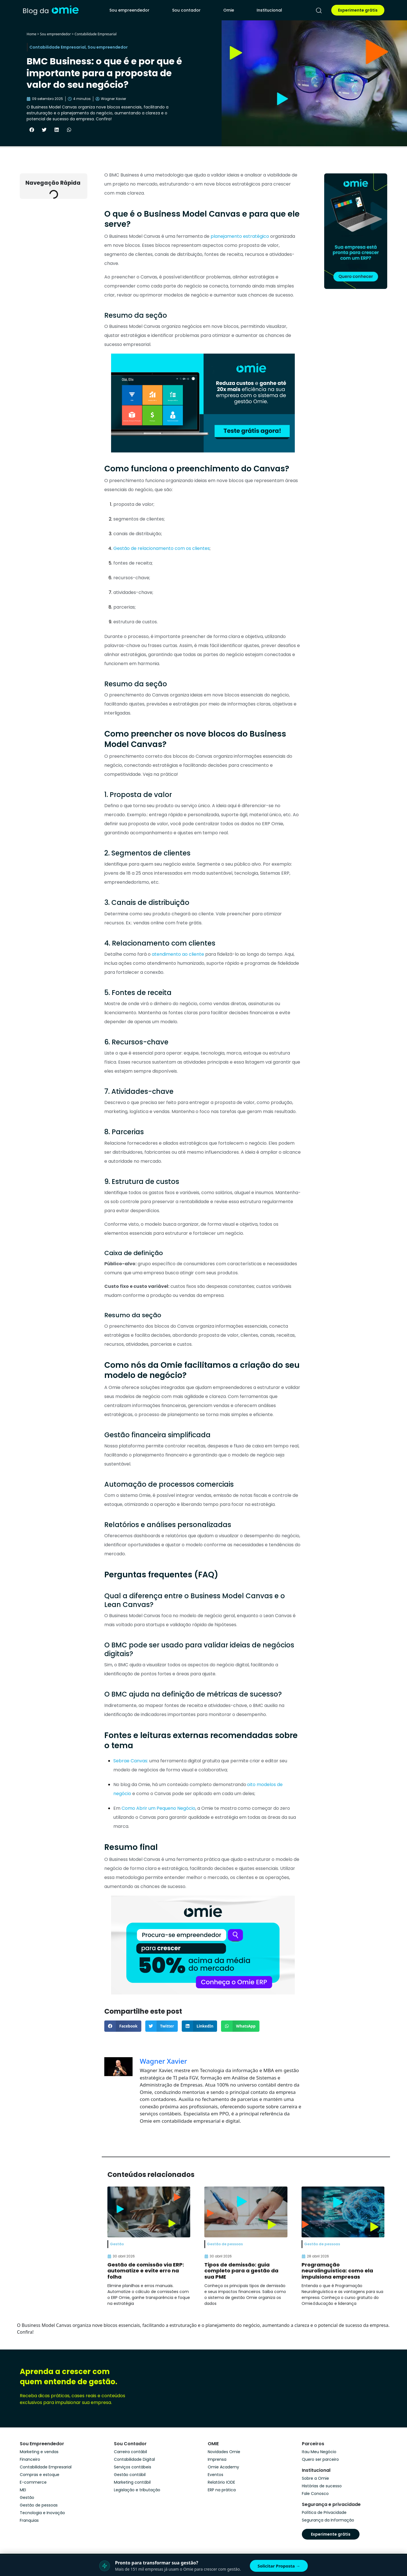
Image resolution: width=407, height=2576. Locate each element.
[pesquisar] (319, 10)
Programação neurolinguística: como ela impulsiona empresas (337, 2270)
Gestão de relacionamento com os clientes (161, 548)
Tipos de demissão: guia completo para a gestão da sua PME (241, 2270)
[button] (32, 130)
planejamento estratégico (240, 236)
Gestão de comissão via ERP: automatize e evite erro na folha (145, 2270)
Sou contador (186, 10)
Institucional (269, 10)
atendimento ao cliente (178, 954)
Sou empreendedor (129, 10)
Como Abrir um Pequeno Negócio (158, 1808)
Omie (228, 10)
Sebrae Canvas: (130, 1761)
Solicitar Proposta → (278, 2566)
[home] (51, 10)
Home (31, 34)
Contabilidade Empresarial (96, 34)
